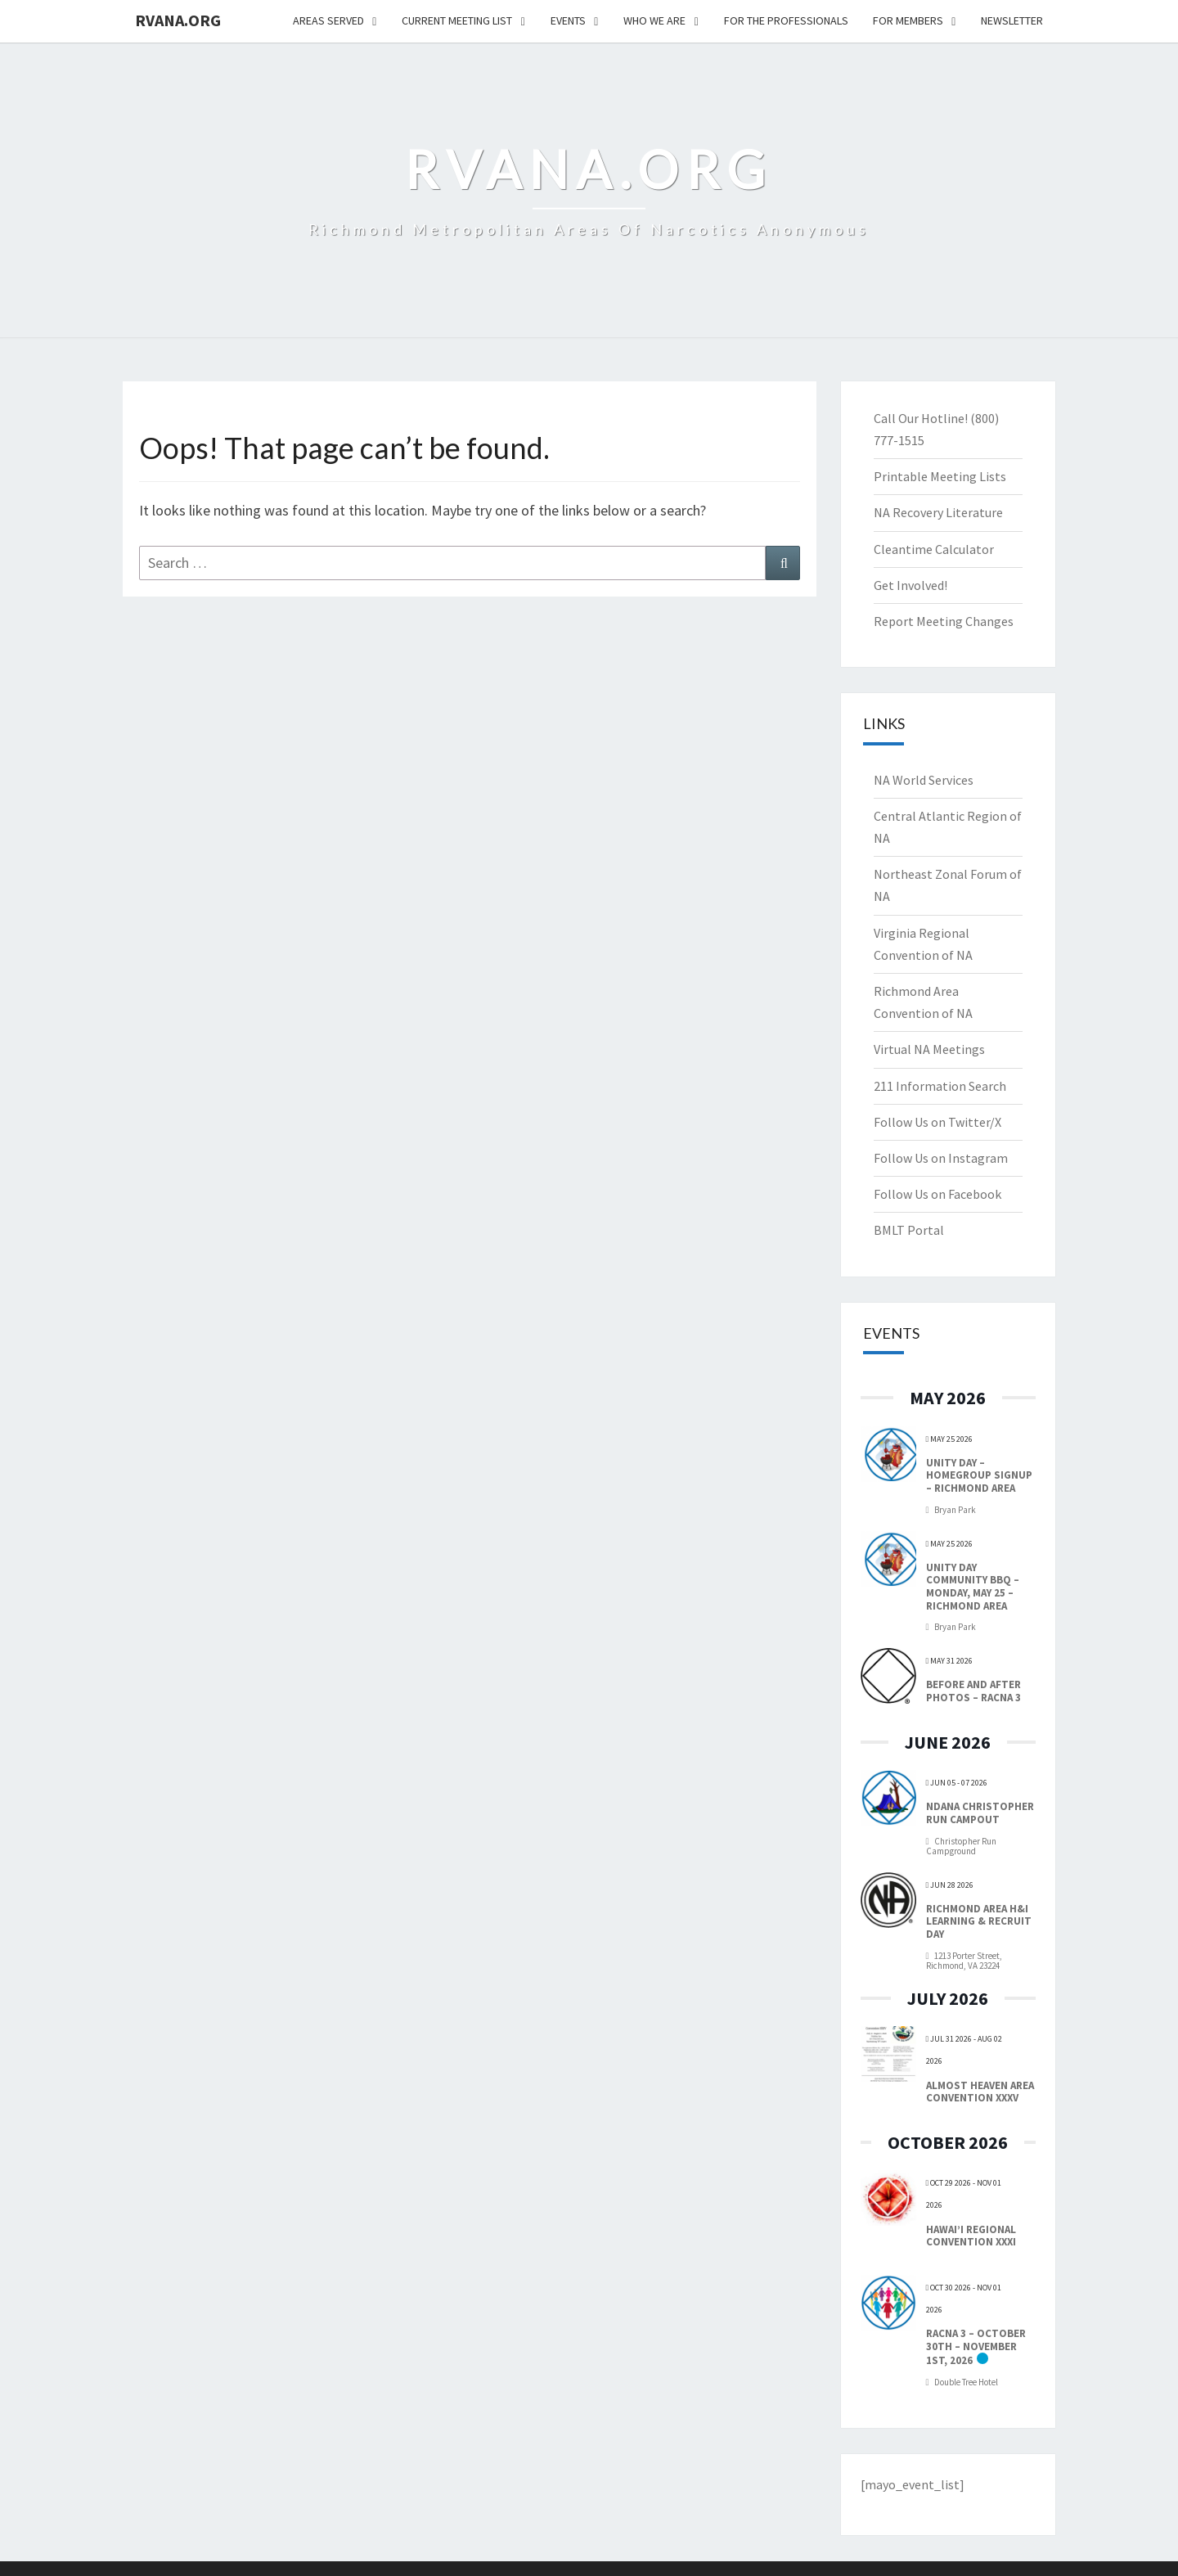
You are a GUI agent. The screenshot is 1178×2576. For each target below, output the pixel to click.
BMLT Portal (909, 1230)
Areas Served (328, 20)
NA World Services (923, 780)
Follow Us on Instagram (941, 1158)
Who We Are (654, 20)
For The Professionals (786, 20)
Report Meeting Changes (944, 621)
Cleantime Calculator (934, 549)
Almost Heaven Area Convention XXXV (980, 2091)
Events (568, 20)
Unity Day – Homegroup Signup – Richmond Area (979, 1475)
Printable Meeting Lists (940, 476)
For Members (908, 20)
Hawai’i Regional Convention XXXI (971, 2235)
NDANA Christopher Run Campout (980, 1812)
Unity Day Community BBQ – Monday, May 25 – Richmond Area (972, 1586)
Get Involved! (910, 585)
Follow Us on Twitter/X (937, 1122)
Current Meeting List (457, 20)
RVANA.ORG (178, 20)
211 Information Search (940, 1086)
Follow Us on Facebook (937, 1194)
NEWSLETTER (1012, 20)
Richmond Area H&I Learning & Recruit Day (979, 1921)
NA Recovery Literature (938, 512)
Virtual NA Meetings (929, 1049)
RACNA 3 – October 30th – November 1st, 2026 (976, 2346)
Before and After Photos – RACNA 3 (973, 1691)
